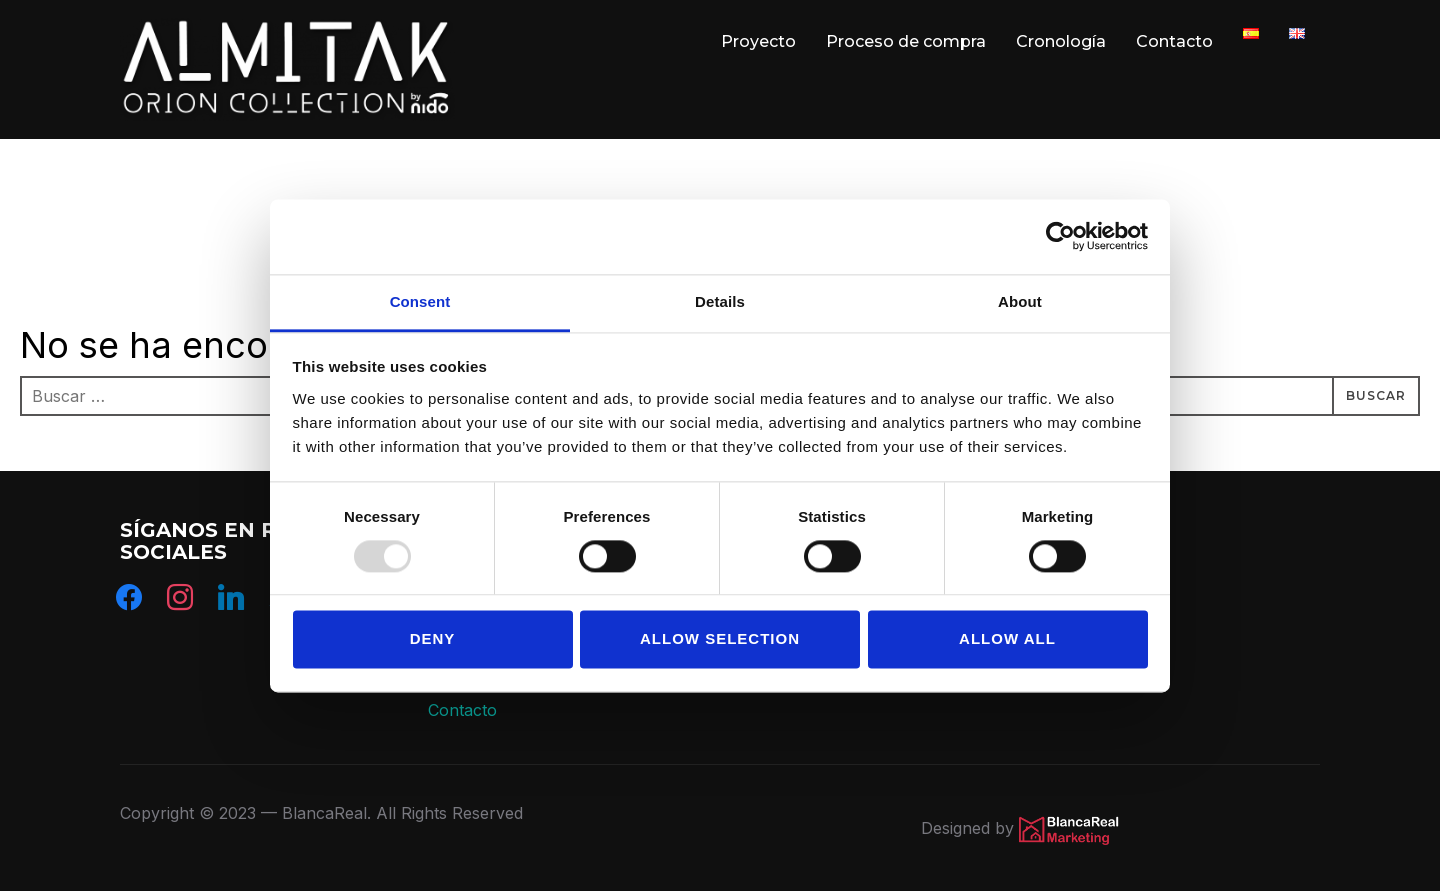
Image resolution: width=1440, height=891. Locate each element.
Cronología (1061, 41)
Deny (433, 639)
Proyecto (758, 41)
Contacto (1174, 41)
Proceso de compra (906, 41)
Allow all (1007, 639)
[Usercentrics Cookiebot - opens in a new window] (1060, 236)
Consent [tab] (420, 301)
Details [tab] (720, 301)
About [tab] (1020, 301)
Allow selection (720, 639)
